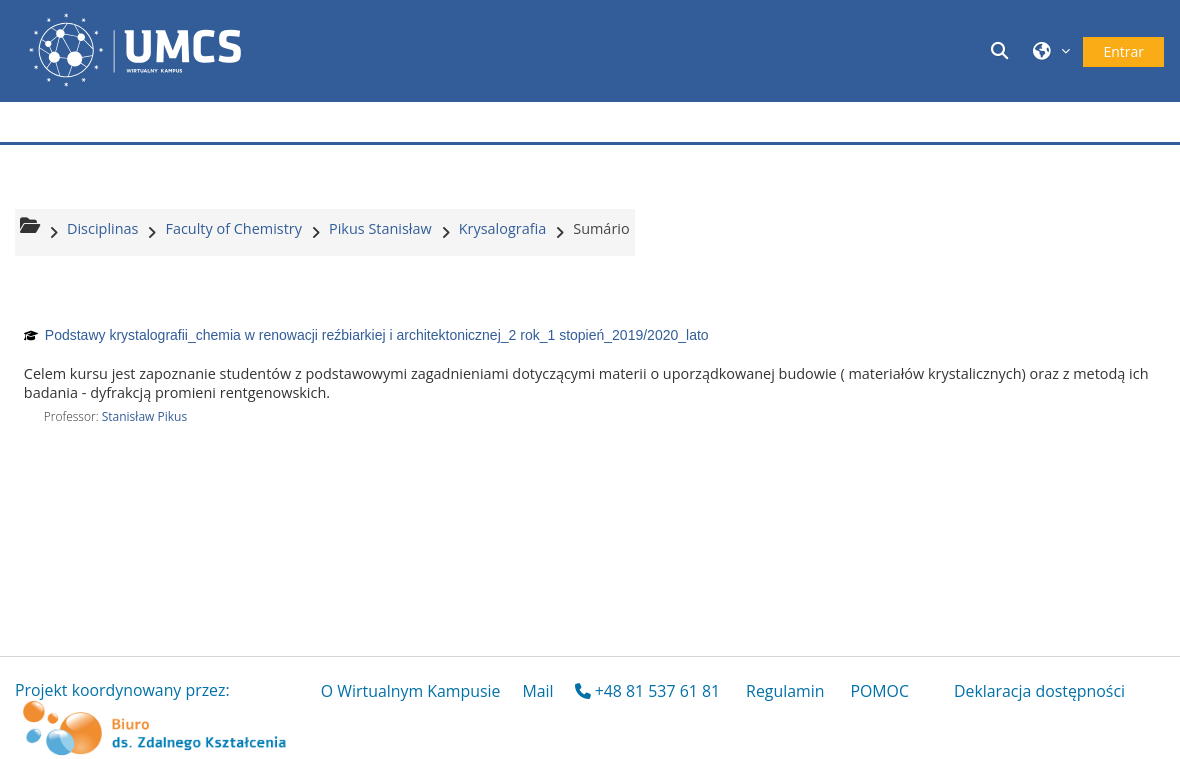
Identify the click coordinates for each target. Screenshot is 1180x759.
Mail (537, 691)
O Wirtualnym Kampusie (411, 691)
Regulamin (785, 691)
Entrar (1123, 51)
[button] (1002, 50)
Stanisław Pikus (145, 416)
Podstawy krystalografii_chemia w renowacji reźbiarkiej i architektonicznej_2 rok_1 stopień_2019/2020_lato (377, 335)
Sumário (601, 228)
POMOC (879, 691)
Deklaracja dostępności (1039, 691)
